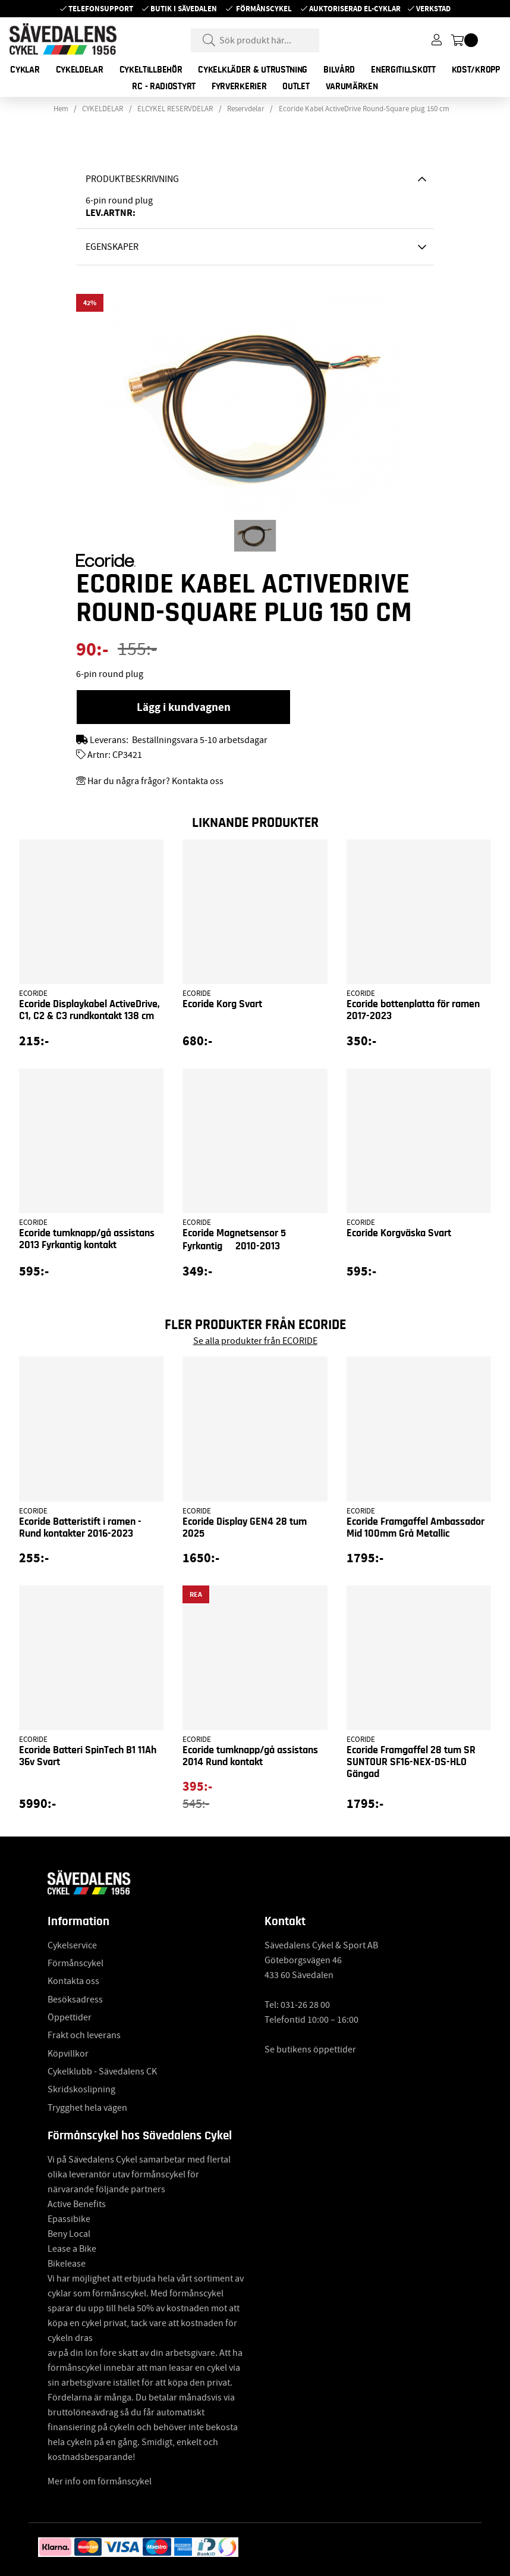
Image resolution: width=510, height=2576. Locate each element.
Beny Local (69, 2234)
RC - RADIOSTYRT (164, 86)
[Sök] (255, 40)
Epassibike (69, 2219)
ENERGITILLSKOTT (403, 69)
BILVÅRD (339, 69)
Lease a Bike (72, 2249)
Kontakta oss (73, 1981)
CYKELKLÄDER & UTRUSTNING (252, 69)
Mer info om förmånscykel (100, 2481)
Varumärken (352, 86)
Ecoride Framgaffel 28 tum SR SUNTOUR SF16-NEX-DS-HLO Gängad (411, 1762)
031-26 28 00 (305, 2005)
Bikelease (67, 2264)
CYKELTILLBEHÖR (150, 69)
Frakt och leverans (84, 2035)
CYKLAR (24, 69)
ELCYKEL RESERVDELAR (175, 109)
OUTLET (295, 86)
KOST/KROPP (476, 69)
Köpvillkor (68, 2054)
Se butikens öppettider (310, 2049)
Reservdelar (246, 109)
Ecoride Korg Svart (222, 1004)
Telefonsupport (100, 9)
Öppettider (70, 2017)
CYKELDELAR (79, 69)
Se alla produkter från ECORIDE (255, 1341)
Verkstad (433, 9)
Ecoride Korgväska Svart (399, 1233)
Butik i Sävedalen (183, 9)
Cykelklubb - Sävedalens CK (102, 2071)
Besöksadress (75, 1999)
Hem (60, 109)
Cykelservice (72, 1945)
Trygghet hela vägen (87, 2108)
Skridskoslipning (81, 2089)
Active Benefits (77, 2204)
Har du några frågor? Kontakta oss (155, 781)
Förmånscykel (264, 9)
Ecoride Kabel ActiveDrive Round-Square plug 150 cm (364, 109)
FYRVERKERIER (239, 86)
